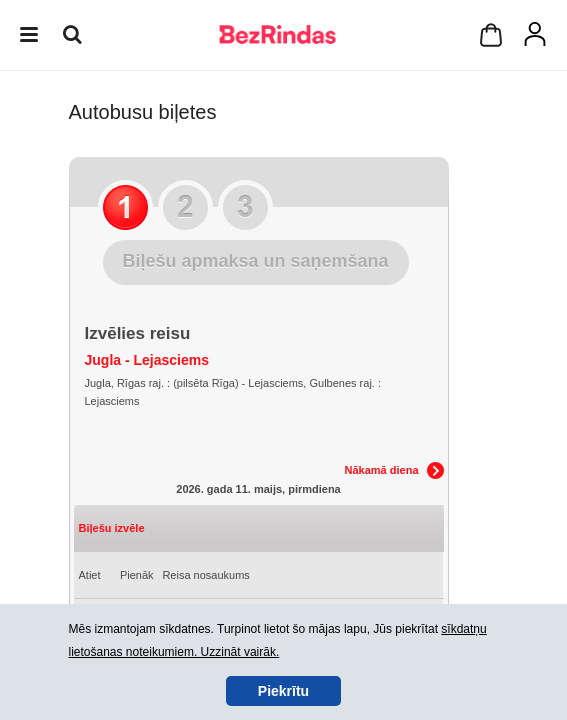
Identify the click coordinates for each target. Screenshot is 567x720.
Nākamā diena (382, 470)
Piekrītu (283, 691)
